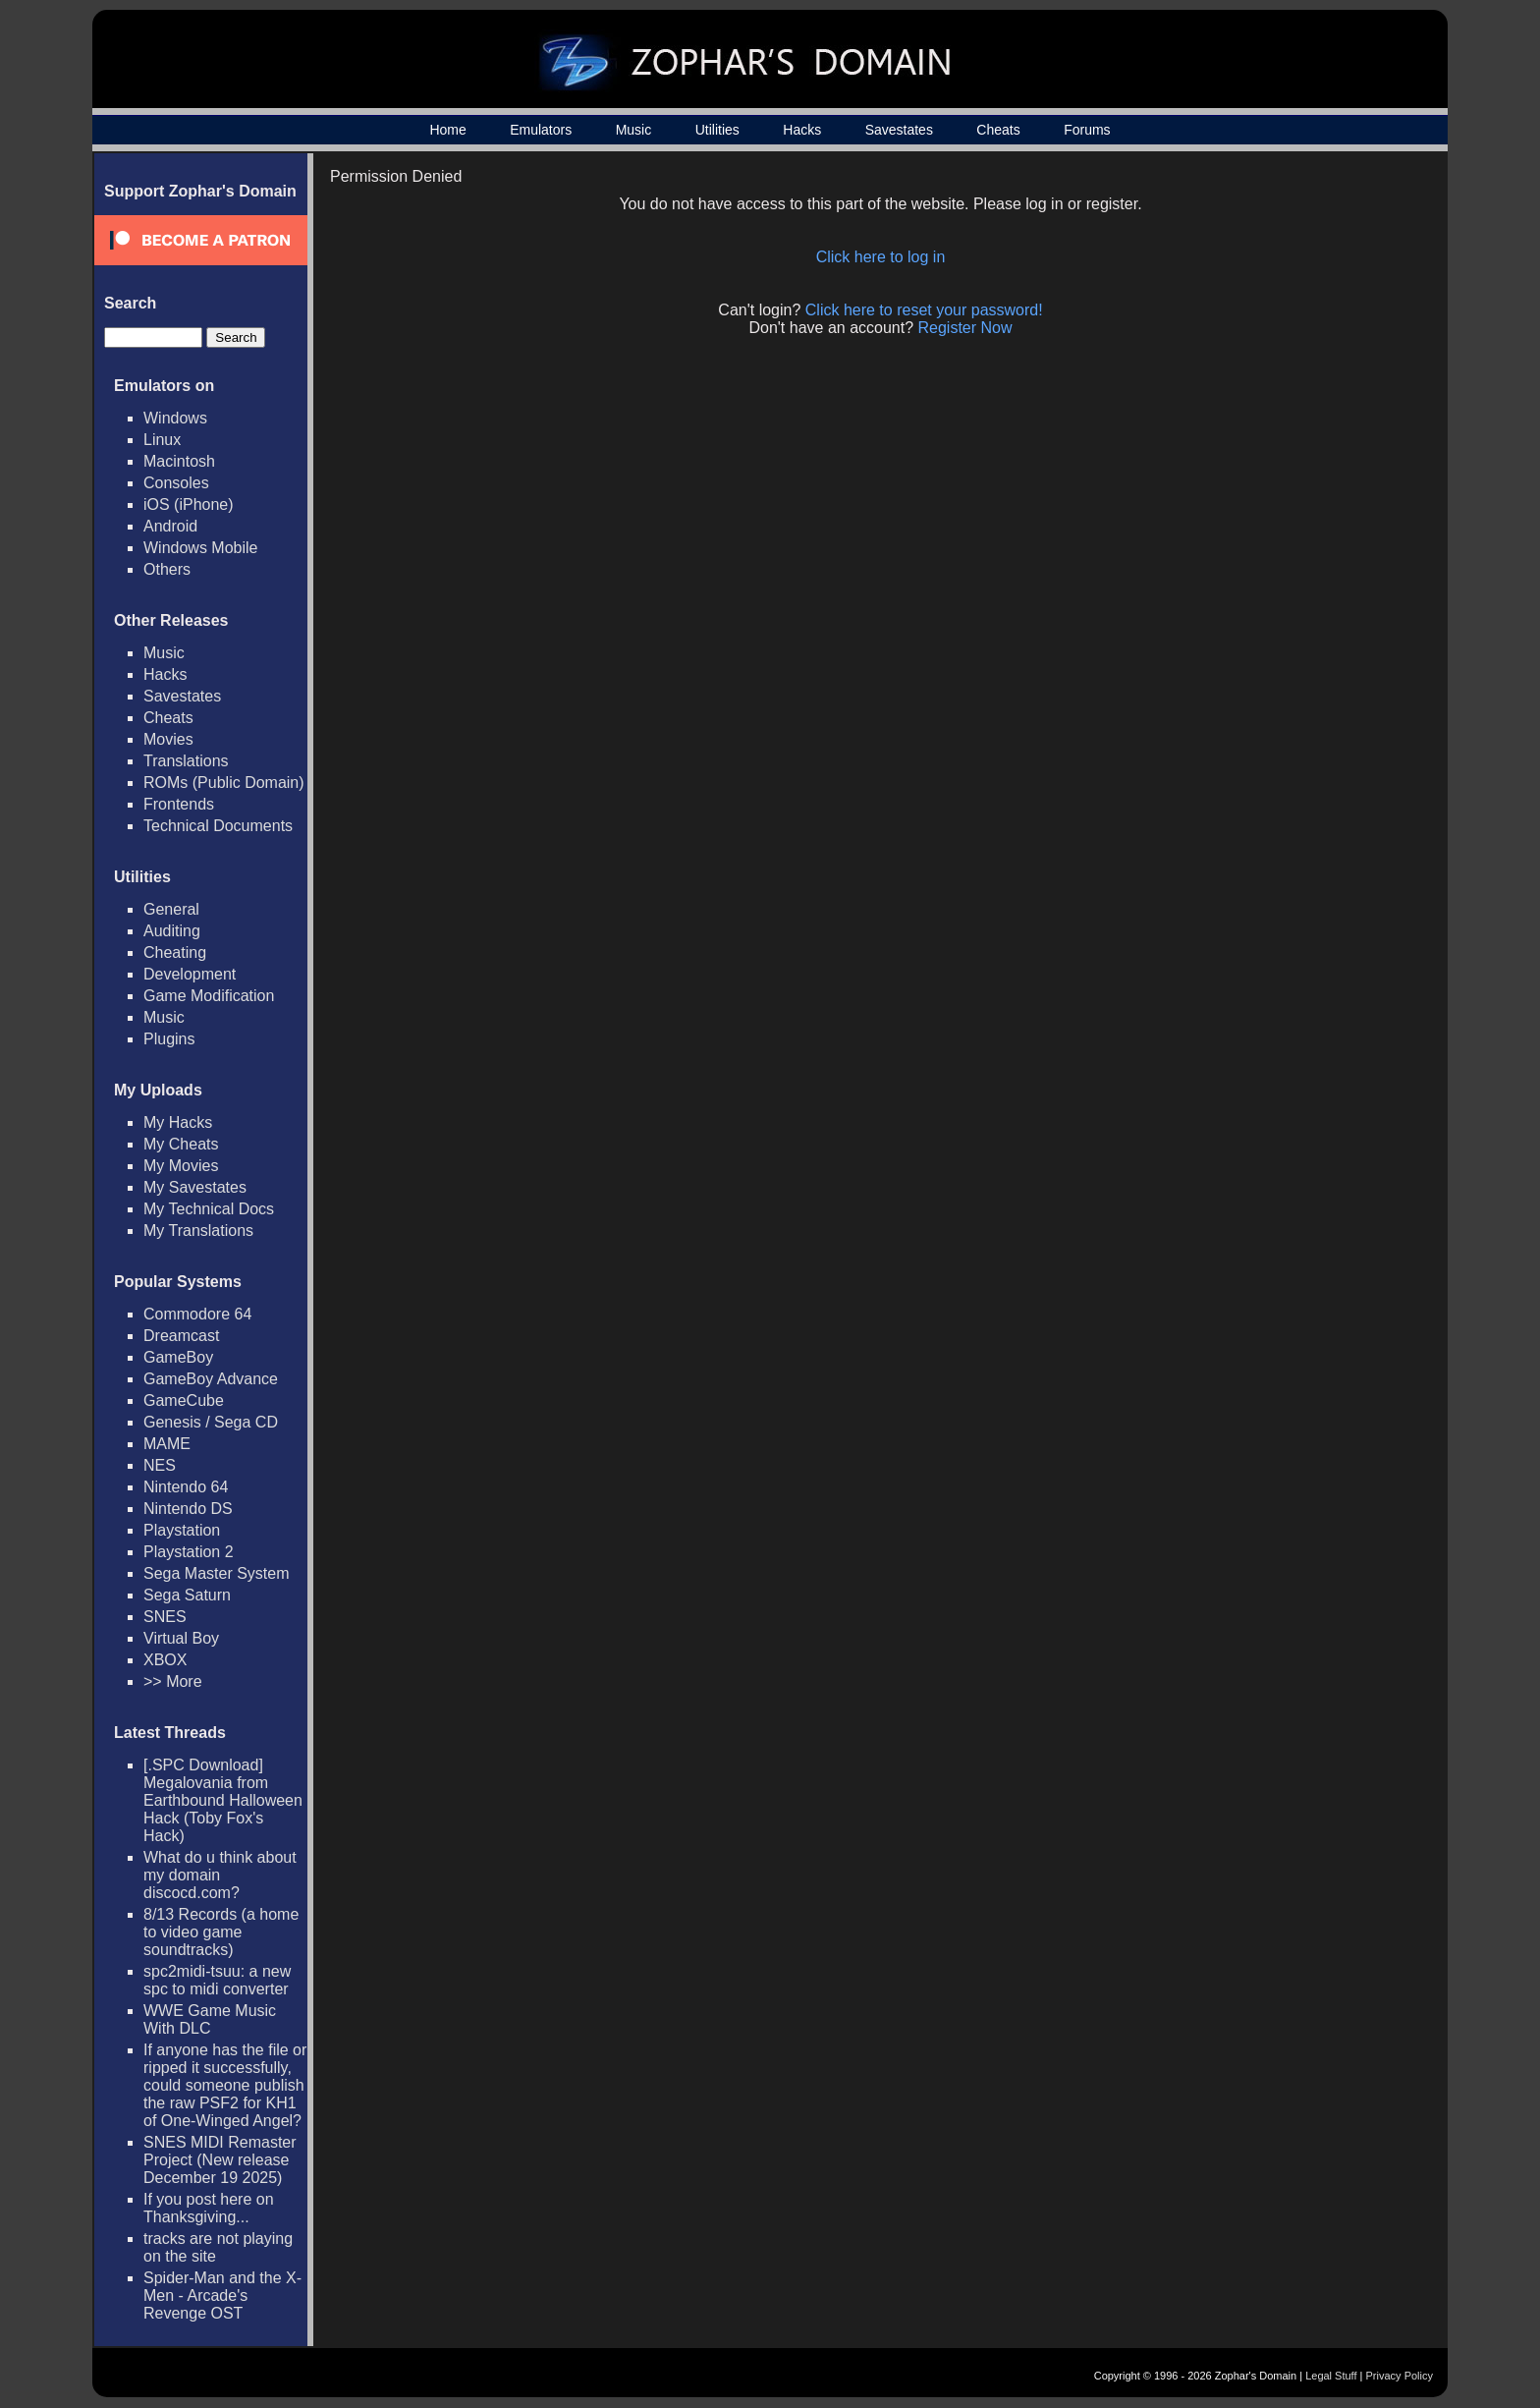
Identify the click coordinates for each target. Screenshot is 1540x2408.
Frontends (178, 804)
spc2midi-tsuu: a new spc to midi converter (217, 1980)
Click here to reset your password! (924, 310)
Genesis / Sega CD (210, 1422)
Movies (168, 739)
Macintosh (179, 461)
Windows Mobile (200, 547)
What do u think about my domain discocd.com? (220, 1875)
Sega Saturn (187, 1595)
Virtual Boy (181, 1638)
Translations (186, 761)
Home (447, 130)
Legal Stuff (1330, 2375)
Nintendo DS (188, 1508)
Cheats (997, 130)
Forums (1087, 130)
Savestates (899, 130)
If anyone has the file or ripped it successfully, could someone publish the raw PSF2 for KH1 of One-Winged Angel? (224, 2085)
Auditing (171, 931)
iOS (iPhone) (188, 504)
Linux (162, 439)
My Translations (198, 1230)
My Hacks (177, 1122)
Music (634, 130)
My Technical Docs (208, 1209)
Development (189, 974)
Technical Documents (218, 825)
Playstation (181, 1530)
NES (159, 1465)
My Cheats (180, 1144)
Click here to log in (881, 257)
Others (167, 569)
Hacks (802, 130)
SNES (165, 1616)
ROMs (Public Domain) (223, 782)
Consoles (176, 483)
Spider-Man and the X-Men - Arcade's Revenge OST (222, 2295)
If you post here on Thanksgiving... (208, 2208)
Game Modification (208, 995)
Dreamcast (181, 1335)
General (171, 909)
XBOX (165, 1660)
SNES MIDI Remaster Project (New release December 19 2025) (220, 2160)
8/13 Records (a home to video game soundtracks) (221, 1932)
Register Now (965, 327)
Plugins (168, 1039)
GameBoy (178, 1357)
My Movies (180, 1165)
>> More (172, 1681)
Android (170, 526)
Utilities (717, 130)
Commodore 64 (197, 1314)
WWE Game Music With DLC (209, 2019)
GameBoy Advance (210, 1379)
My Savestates (195, 1187)
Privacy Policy (1399, 2375)
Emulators (541, 130)
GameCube (183, 1400)
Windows (175, 418)
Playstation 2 (188, 1551)
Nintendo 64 (185, 1487)
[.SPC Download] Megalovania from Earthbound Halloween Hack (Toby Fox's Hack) (222, 1800)
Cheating (174, 952)
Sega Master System (216, 1573)
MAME (167, 1443)
